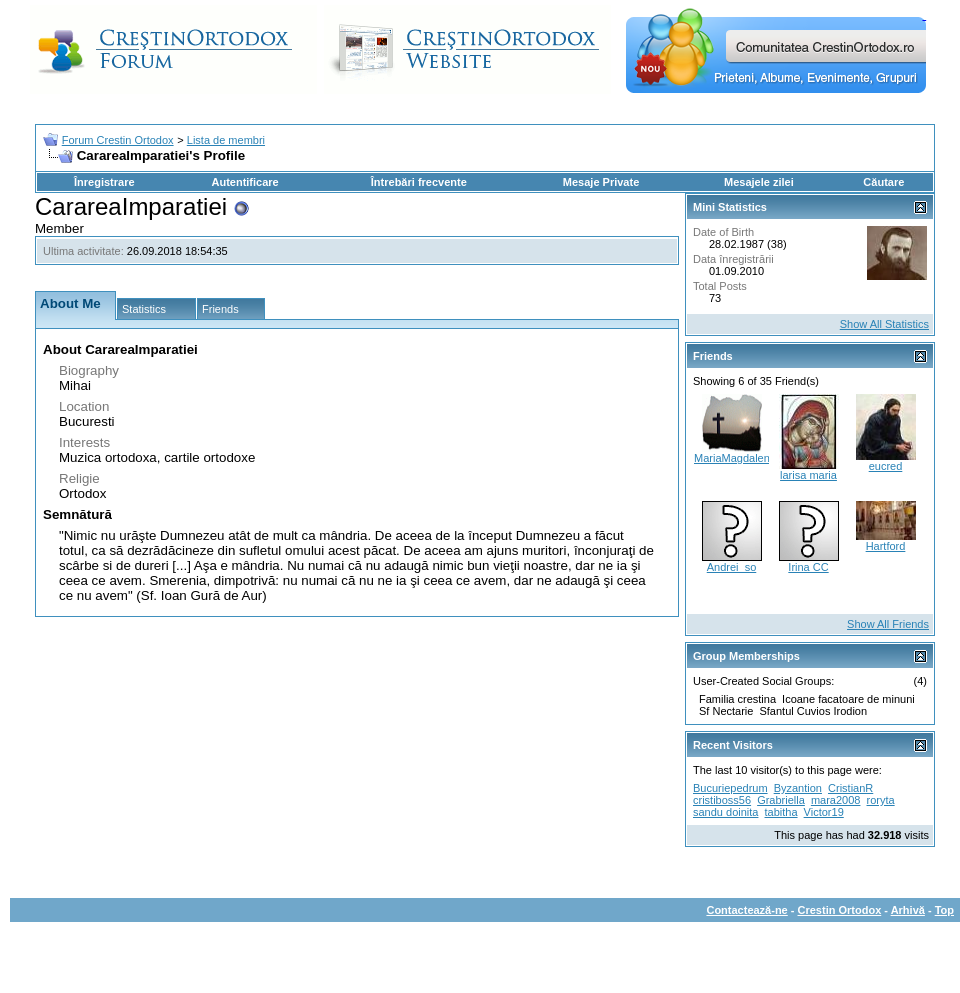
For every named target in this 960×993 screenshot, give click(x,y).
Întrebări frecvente (419, 182)
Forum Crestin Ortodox (118, 140)
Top (944, 910)
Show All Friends (888, 624)
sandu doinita (725, 812)
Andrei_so (732, 567)
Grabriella (781, 800)
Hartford (886, 546)
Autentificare (244, 182)
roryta (881, 800)
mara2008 (836, 800)
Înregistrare (104, 182)
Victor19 (824, 812)
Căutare (883, 182)
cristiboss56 (722, 800)
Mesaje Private (601, 182)
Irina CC (808, 567)
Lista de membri (226, 140)
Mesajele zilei (759, 182)
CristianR (850, 788)
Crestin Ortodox (840, 910)
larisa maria (808, 475)
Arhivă (908, 910)
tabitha (781, 812)
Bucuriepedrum (730, 788)
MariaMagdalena (735, 458)
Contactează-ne (746, 910)
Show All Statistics (884, 324)
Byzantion (798, 788)
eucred (886, 466)
